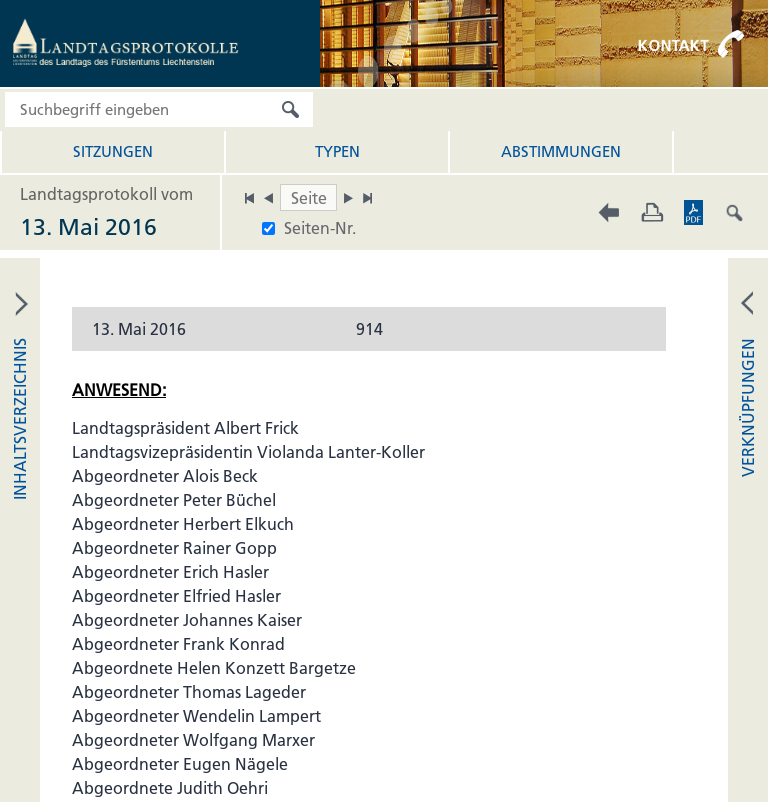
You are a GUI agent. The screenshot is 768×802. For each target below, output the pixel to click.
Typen (337, 151)
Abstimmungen (561, 151)
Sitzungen (113, 151)
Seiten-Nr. (320, 228)
